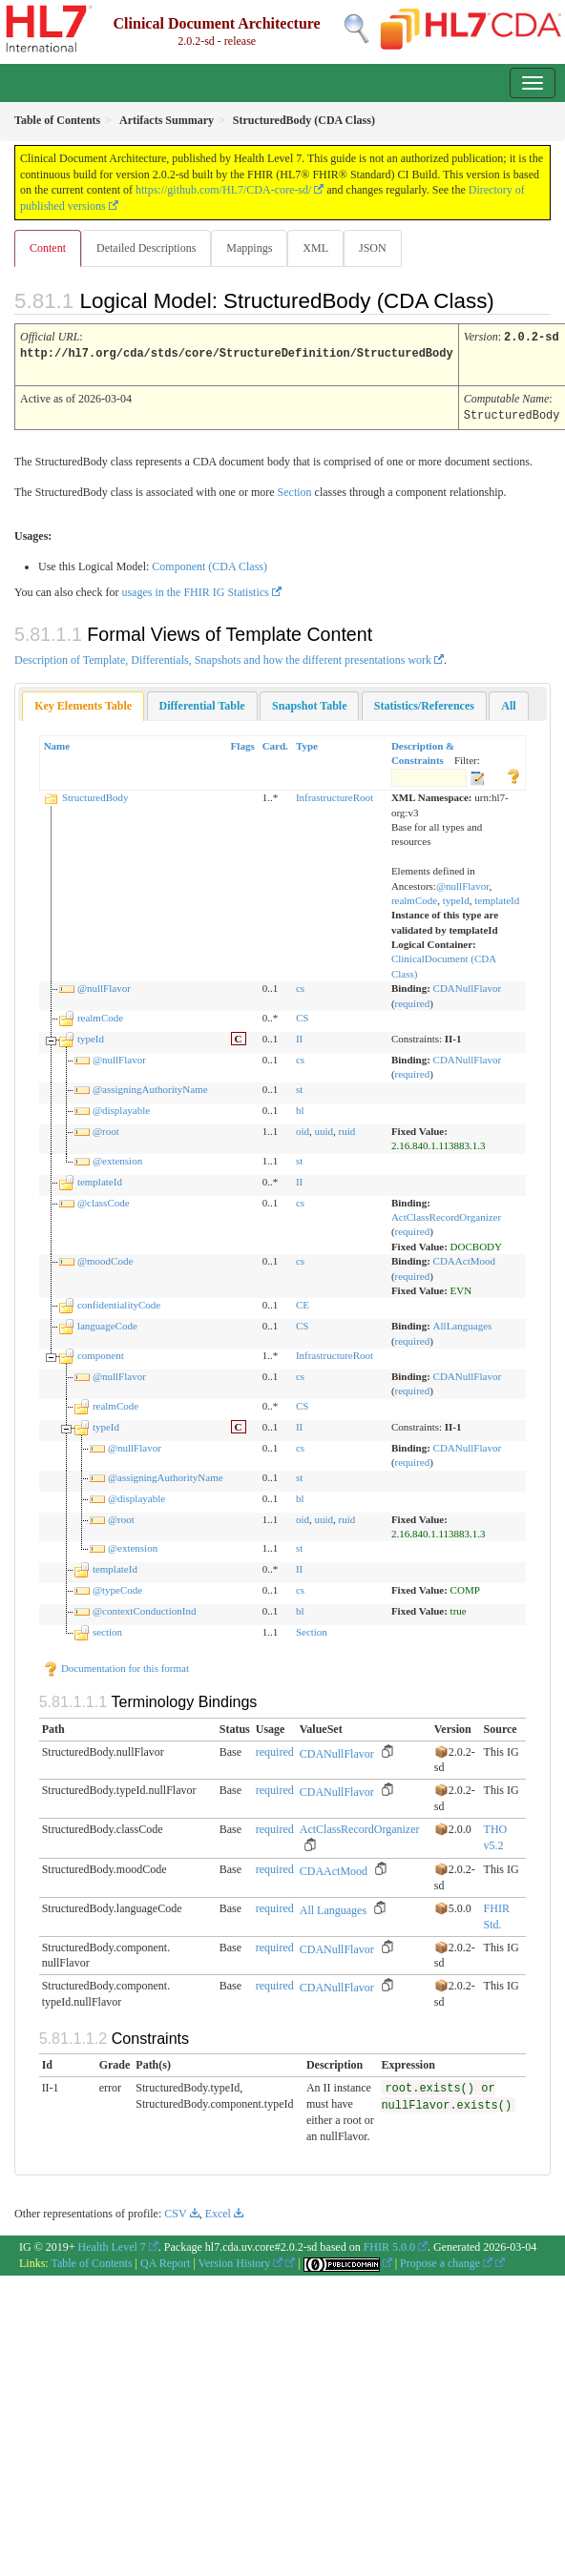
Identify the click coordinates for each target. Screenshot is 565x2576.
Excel (218, 2210)
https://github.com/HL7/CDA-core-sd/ (223, 189)
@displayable (121, 1107)
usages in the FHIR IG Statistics (194, 589)
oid (302, 1128)
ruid (347, 1128)
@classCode (103, 1200)
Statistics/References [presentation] (424, 703)
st (299, 1086)
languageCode (107, 1323)
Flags (243, 743)
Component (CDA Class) (209, 563)
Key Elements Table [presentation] (83, 703)
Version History (241, 2260)
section (107, 1629)
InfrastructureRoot (334, 794)
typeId (456, 897)
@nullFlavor (463, 883)
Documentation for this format (116, 1665)
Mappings (249, 248)
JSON (373, 248)
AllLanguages (462, 1323)
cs (300, 985)
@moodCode (105, 1258)
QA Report (165, 2260)
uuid (323, 1128)
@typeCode (117, 1587)
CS (302, 1014)
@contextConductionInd (145, 1608)
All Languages (333, 1907)
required (412, 1000)
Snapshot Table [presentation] (309, 703)
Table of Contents (91, 2260)
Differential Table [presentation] (202, 703)
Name (57, 743)
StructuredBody (95, 794)
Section (295, 489)
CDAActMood (464, 1258)
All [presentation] (508, 703)
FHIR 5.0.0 (389, 2244)
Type (307, 743)
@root (106, 1128)
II (299, 1035)
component (100, 1352)
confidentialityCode (118, 1302)
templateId (496, 897)
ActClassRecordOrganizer (446, 1214)
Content (48, 248)
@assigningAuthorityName (150, 1086)
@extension (117, 1158)
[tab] (83, 703)
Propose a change (446, 2260)
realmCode (414, 897)
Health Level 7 (112, 2244)
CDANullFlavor (467, 985)
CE (302, 1302)
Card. (275, 743)
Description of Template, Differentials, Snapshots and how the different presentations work (222, 657)
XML (315, 248)
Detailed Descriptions (146, 248)
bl (300, 1107)
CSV (175, 2210)
